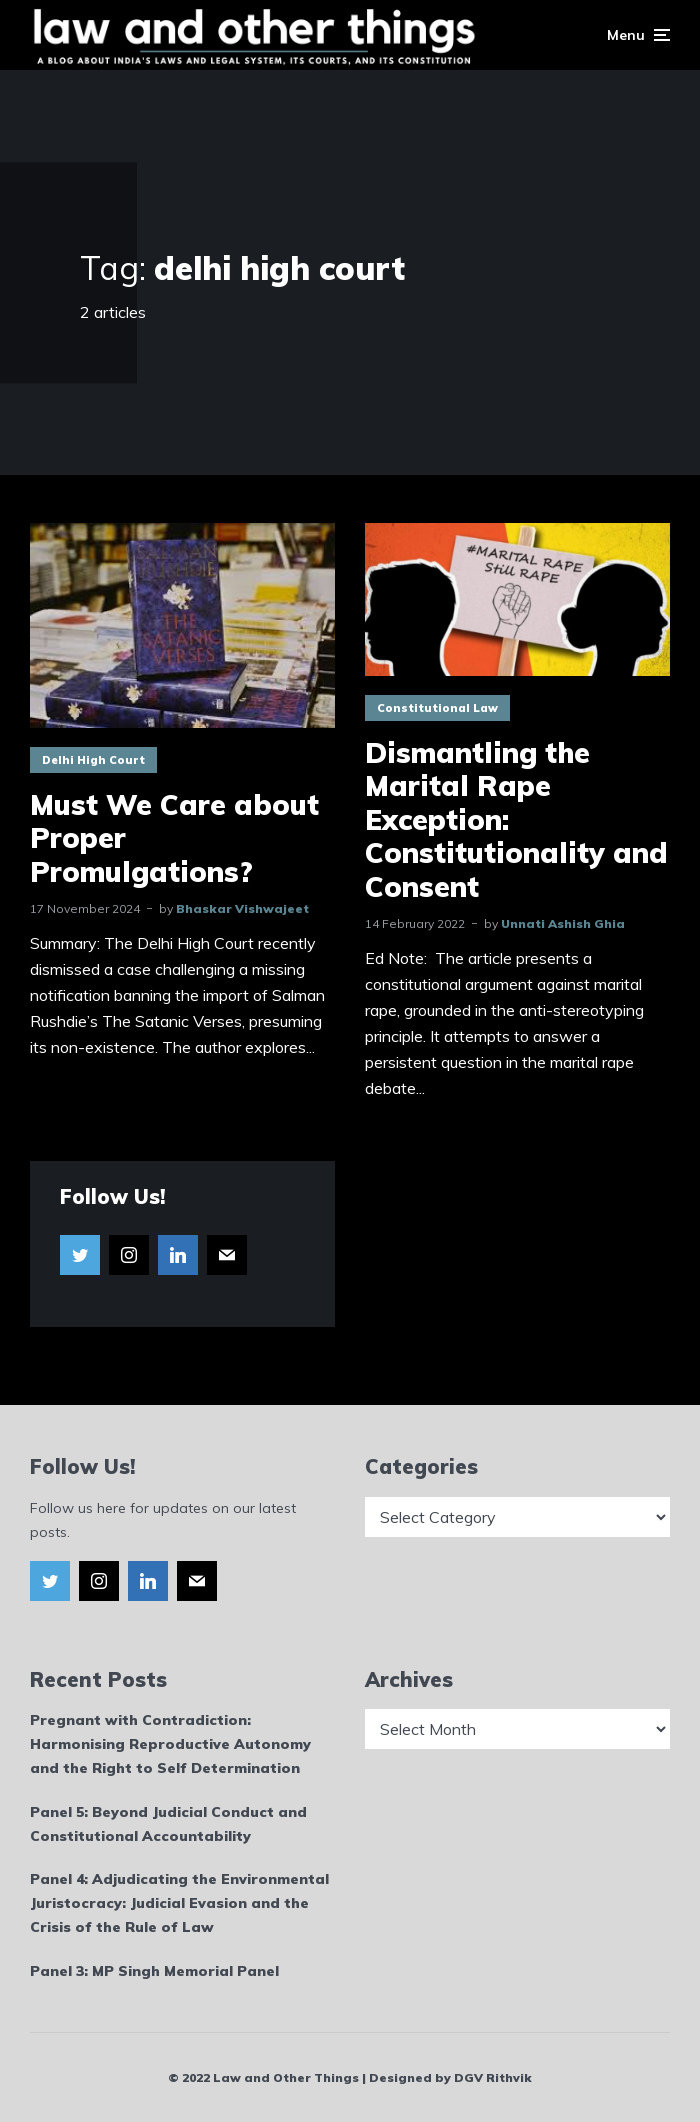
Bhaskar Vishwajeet (242, 908)
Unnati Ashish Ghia (563, 923)
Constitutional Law (437, 708)
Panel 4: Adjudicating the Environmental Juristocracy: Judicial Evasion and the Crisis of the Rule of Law (179, 1903)
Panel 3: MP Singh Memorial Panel (154, 1971)
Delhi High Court (93, 760)
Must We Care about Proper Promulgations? (174, 838)
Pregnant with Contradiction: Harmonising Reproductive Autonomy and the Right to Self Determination (170, 1744)
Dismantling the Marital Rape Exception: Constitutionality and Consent (516, 820)
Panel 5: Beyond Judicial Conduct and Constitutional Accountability (168, 1824)
